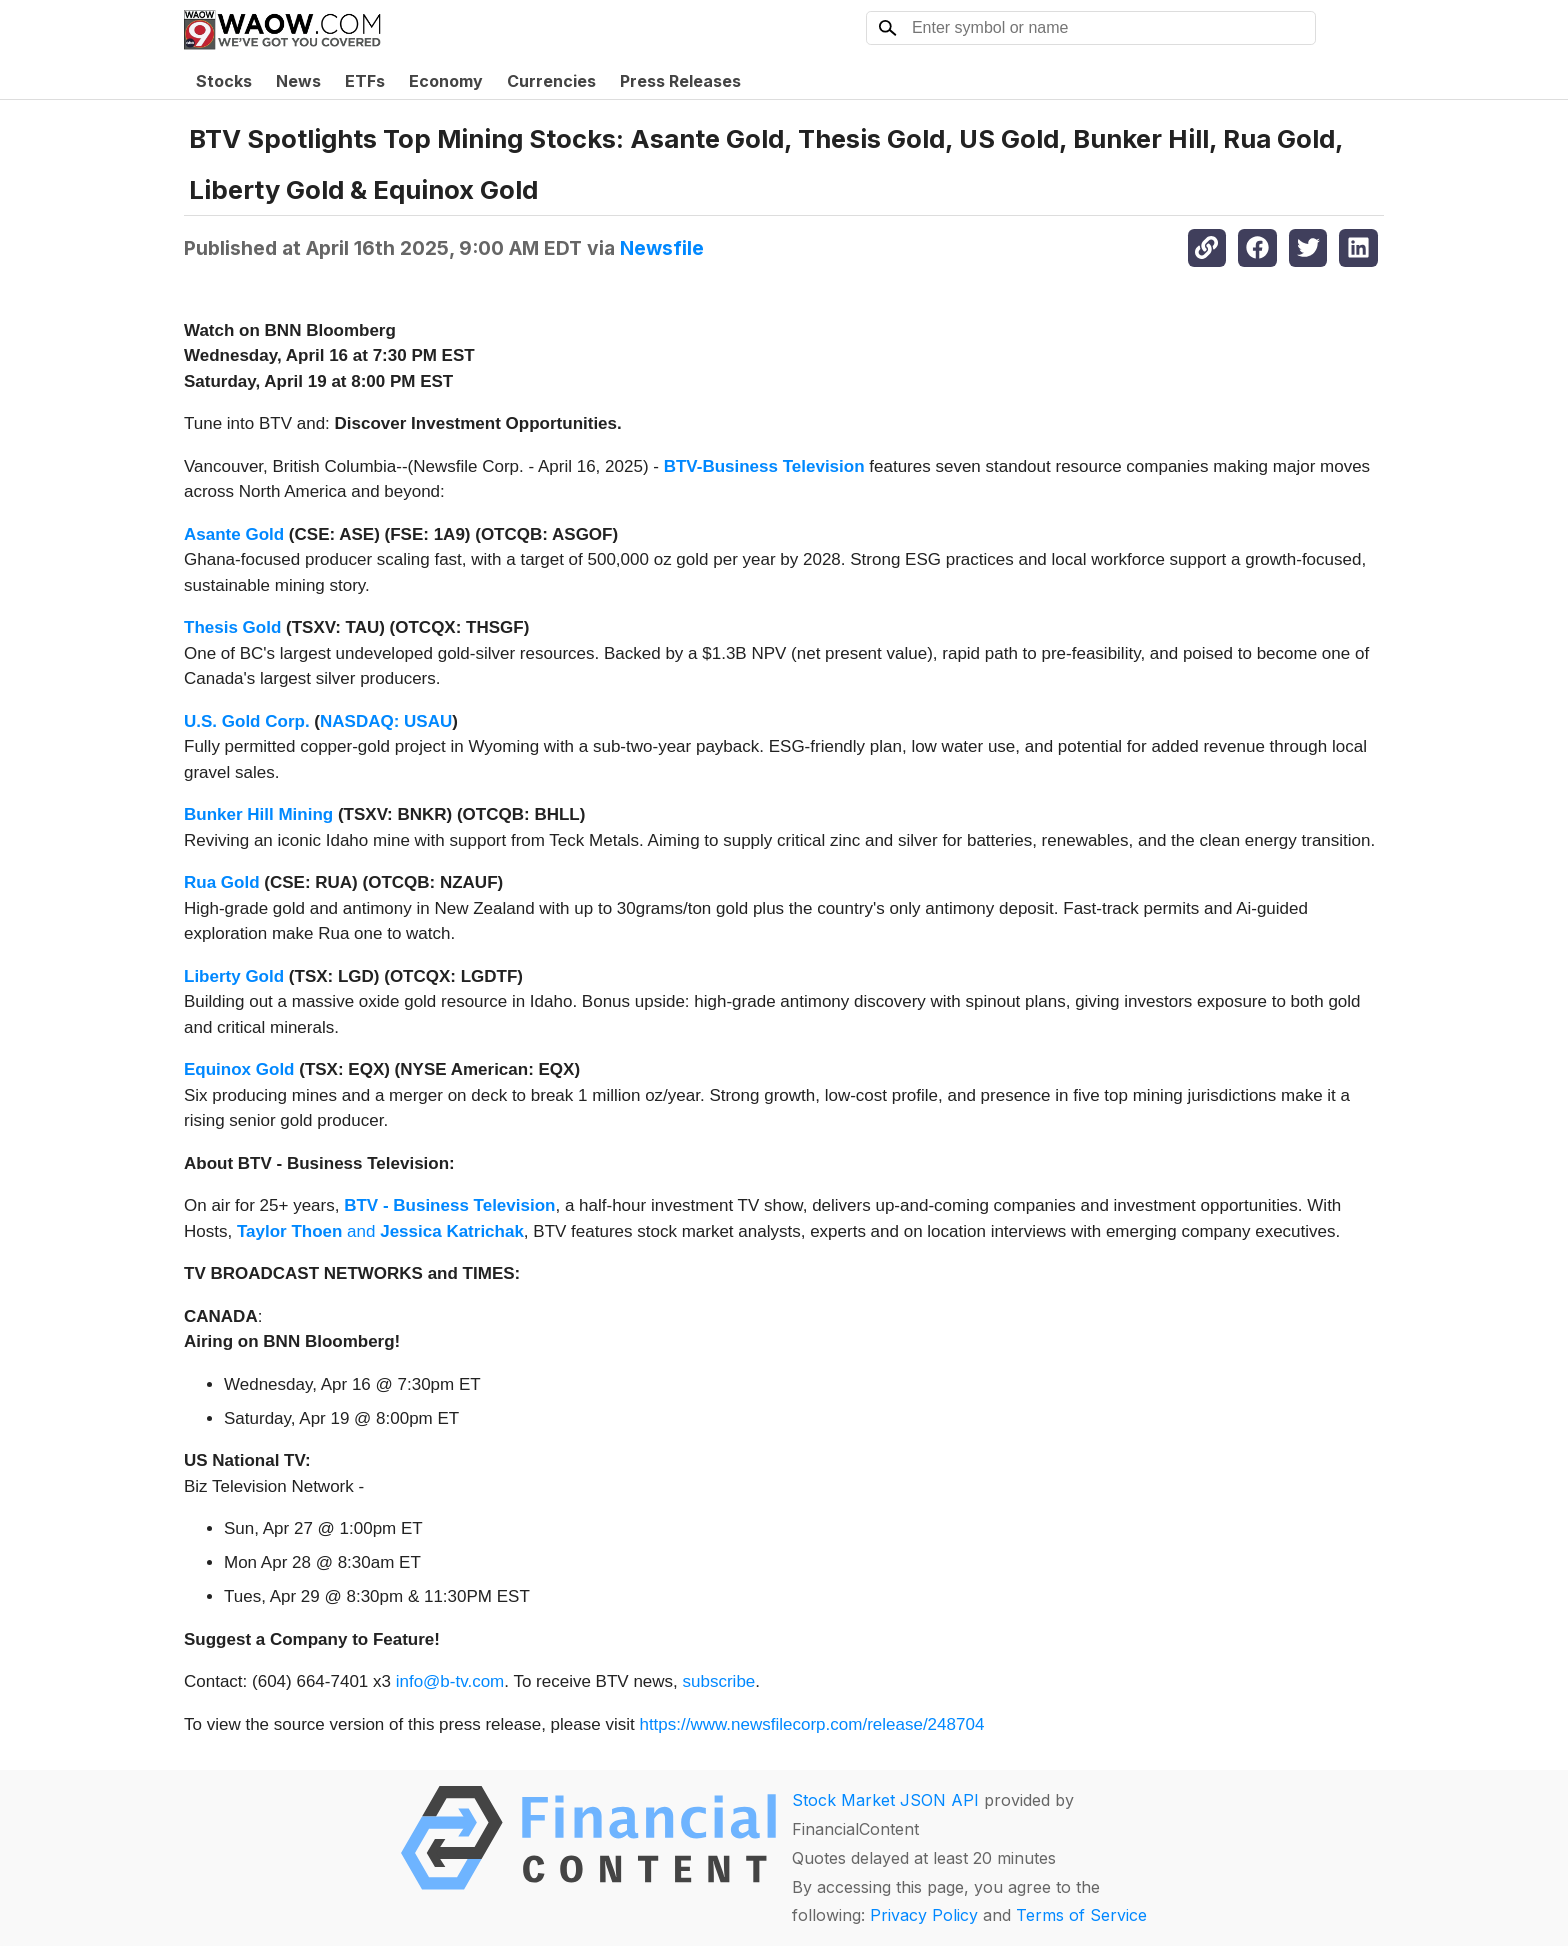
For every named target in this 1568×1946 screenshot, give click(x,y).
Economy (446, 81)
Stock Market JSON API (885, 1800)
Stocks (224, 81)
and (380, 1231)
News (298, 81)
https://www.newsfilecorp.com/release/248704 (811, 1724)
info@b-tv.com (450, 1681)
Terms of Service (1081, 1915)
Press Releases (680, 81)
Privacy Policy (924, 1915)
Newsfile (662, 248)
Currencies (551, 81)
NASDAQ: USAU (386, 721)
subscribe (719, 1681)
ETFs (365, 81)
